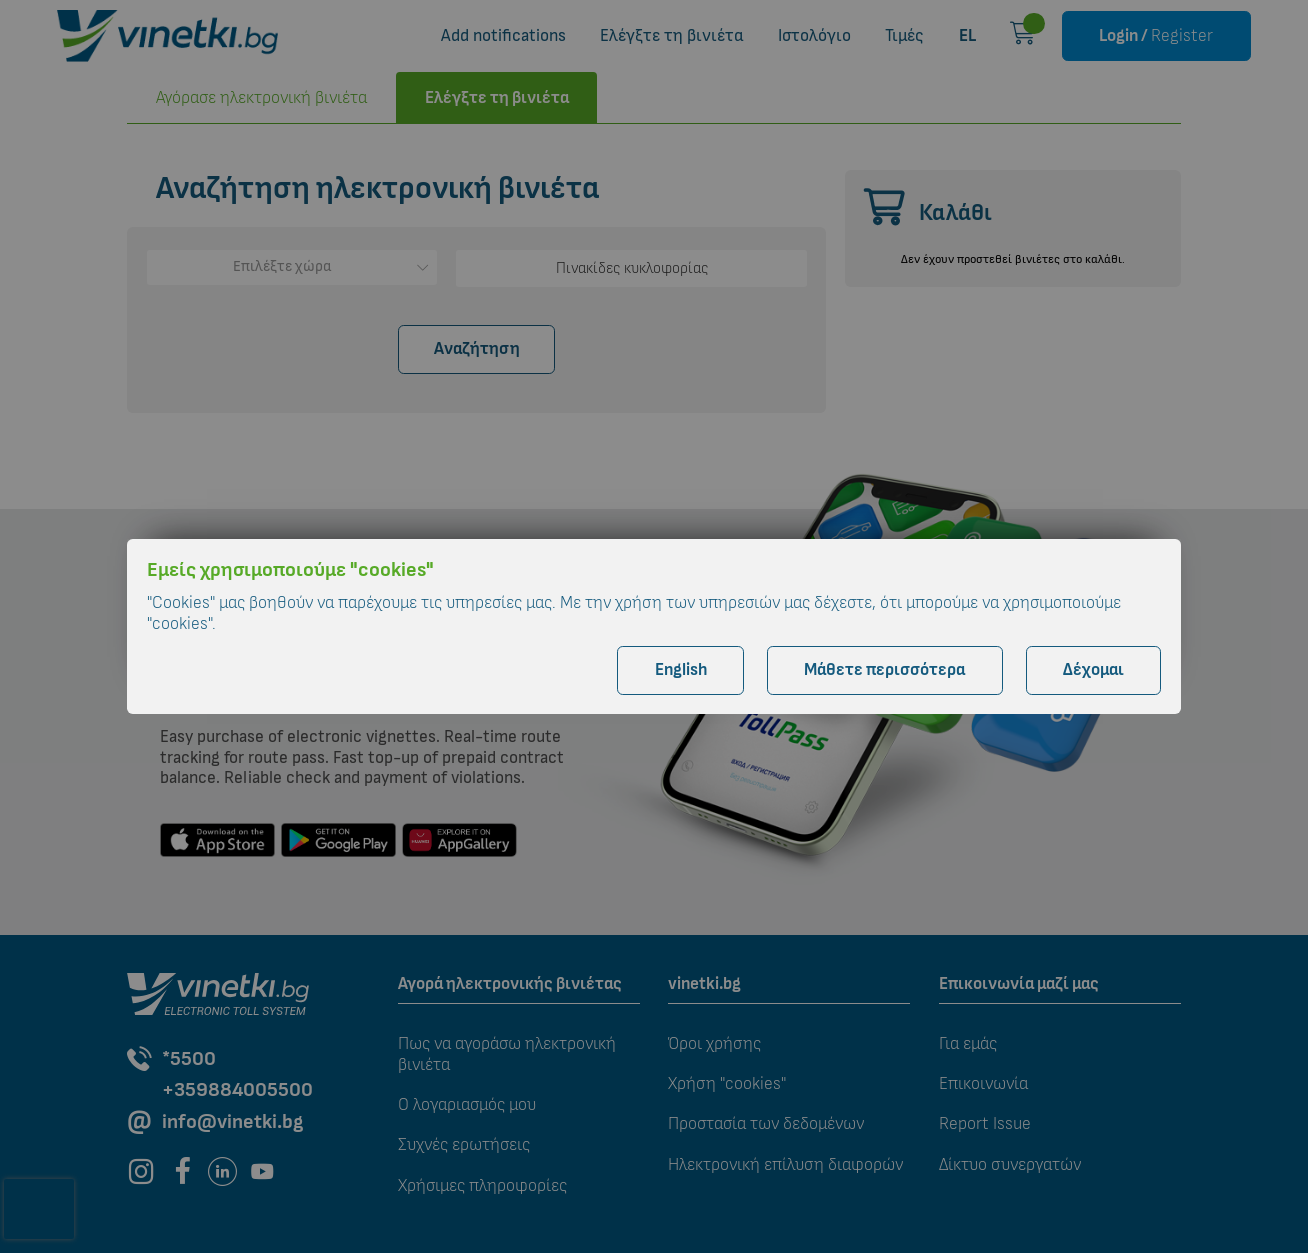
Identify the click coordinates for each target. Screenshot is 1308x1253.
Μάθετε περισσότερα (884, 669)
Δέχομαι (1093, 669)
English (681, 669)
